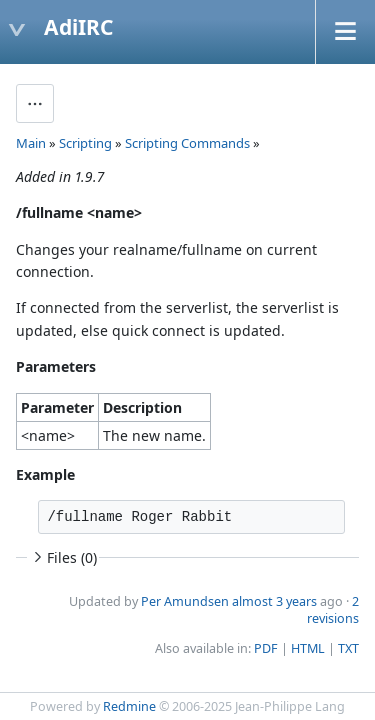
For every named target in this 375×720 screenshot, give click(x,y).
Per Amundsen (185, 601)
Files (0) (63, 557)
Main (31, 143)
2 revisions (333, 610)
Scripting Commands (187, 143)
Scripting (85, 143)
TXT (348, 648)
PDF (266, 648)
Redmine (129, 706)
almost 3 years (274, 601)
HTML (308, 648)
